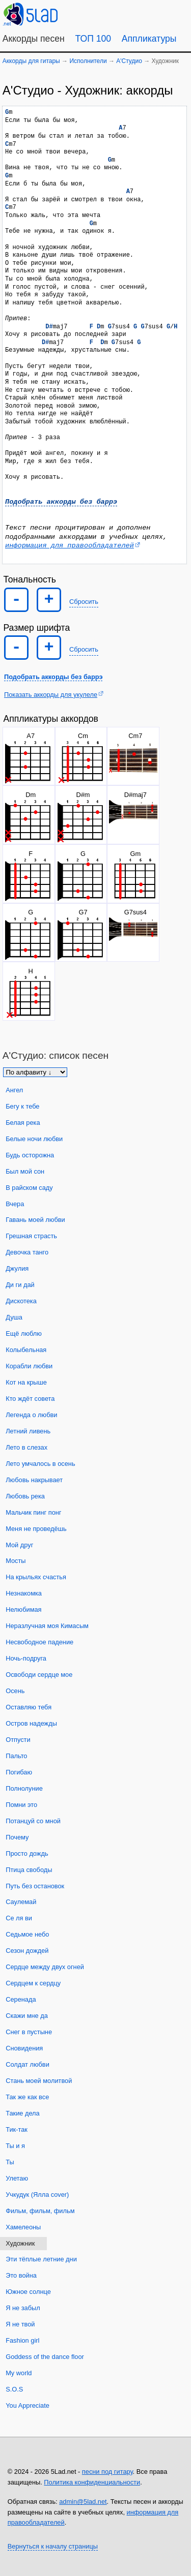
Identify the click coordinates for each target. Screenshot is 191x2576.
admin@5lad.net (82, 2501)
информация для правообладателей (69, 545)
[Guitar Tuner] (105, 13)
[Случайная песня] (130, 13)
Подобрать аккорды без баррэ (61, 502)
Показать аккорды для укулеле (50, 694)
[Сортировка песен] (35, 1072)
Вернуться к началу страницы (53, 2546)
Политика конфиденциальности (92, 2482)
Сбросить (83, 601)
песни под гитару (107, 2471)
